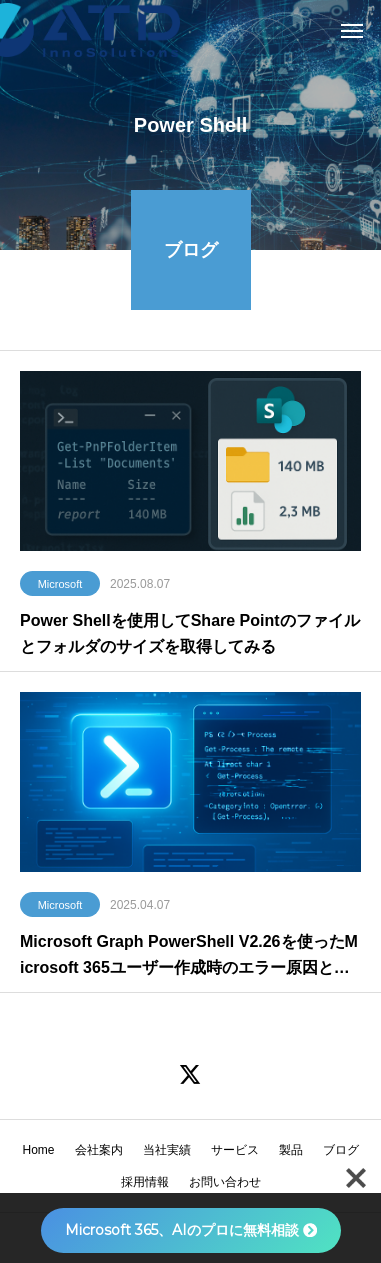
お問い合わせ (225, 1182)
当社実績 (167, 1150)
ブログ (341, 1150)
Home (38, 1150)
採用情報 (145, 1182)
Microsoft (60, 586)
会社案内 (99, 1150)
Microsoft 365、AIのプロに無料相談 (191, 1230)
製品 (291, 1150)
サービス (235, 1150)
